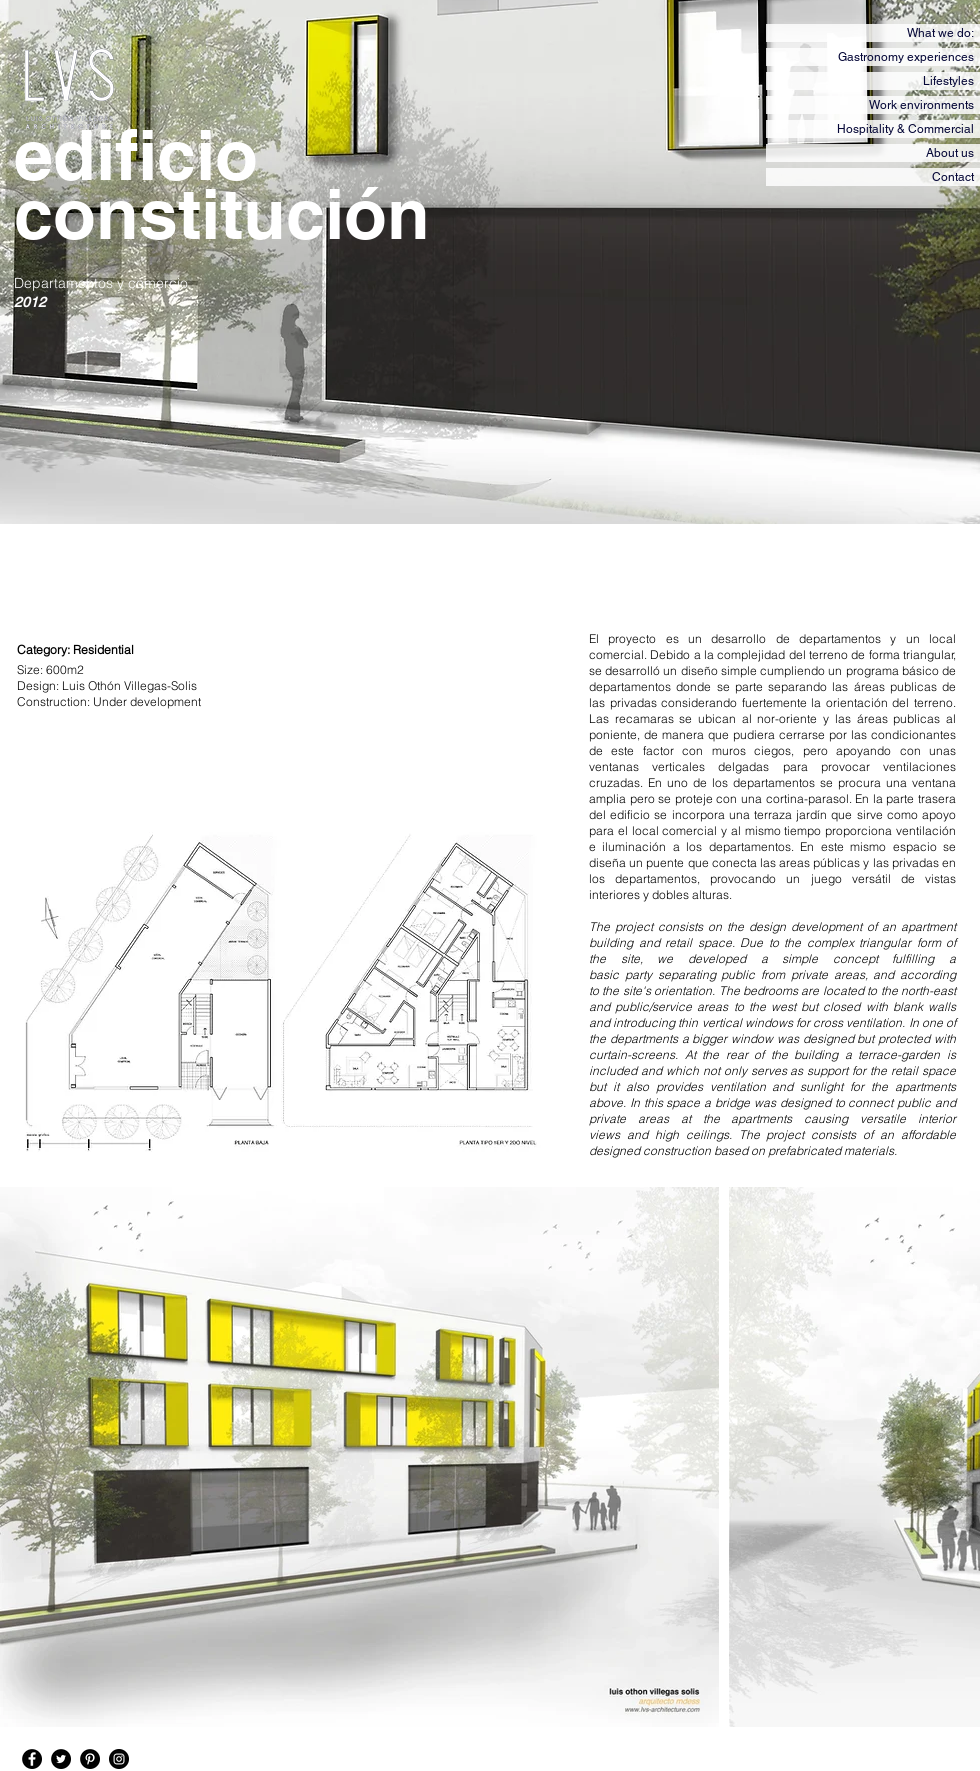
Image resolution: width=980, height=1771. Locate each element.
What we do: (940, 33)
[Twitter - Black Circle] (61, 1759)
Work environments (921, 105)
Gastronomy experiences (906, 57)
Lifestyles (948, 81)
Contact (953, 177)
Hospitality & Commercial (905, 129)
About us (950, 153)
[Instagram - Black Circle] (119, 1759)
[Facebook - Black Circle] (32, 1759)
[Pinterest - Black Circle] (90, 1759)
